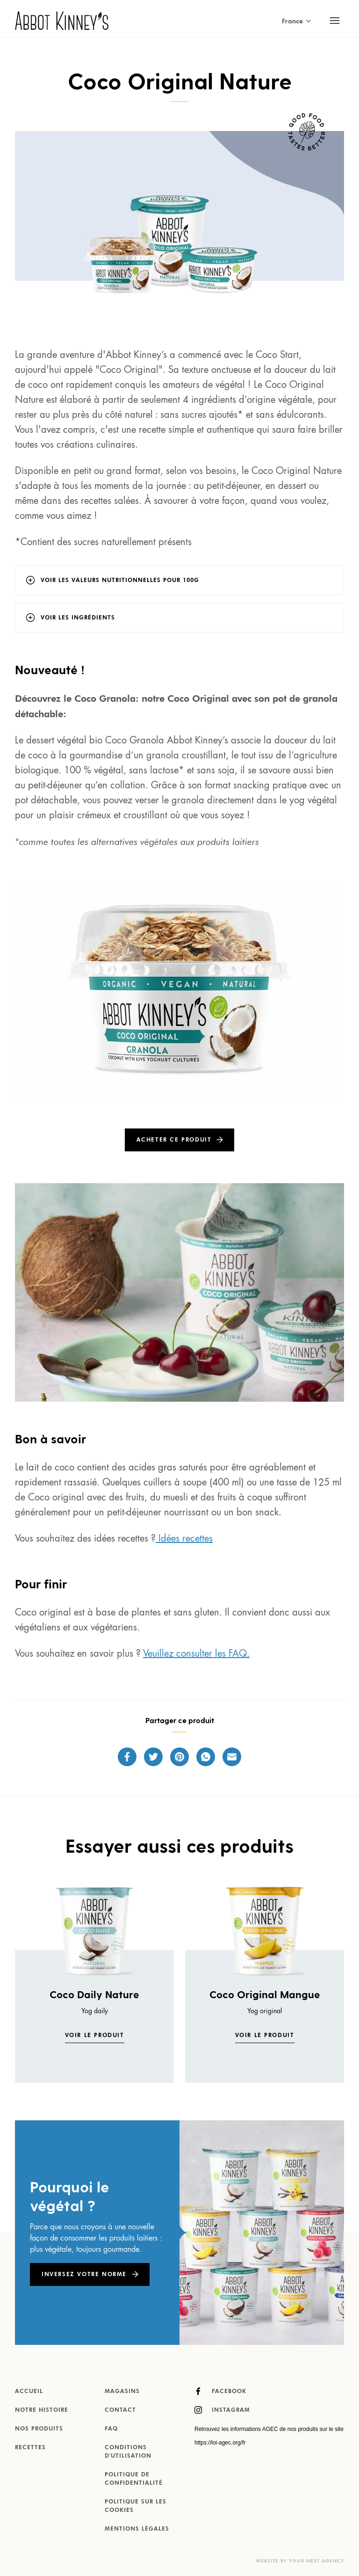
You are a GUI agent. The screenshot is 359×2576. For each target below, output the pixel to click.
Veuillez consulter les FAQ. (196, 1654)
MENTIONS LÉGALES (137, 2529)
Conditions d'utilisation (128, 2452)
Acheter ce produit (174, 1140)
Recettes (30, 2448)
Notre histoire (41, 2410)
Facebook (220, 2391)
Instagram (222, 2410)
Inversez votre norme (84, 2275)
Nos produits (39, 2429)
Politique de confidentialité (134, 2479)
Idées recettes (184, 1539)
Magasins (122, 2391)
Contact (120, 2410)
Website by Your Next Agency (300, 2561)
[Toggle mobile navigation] (334, 20)
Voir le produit (94, 2035)
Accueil (29, 2391)
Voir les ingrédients (78, 618)
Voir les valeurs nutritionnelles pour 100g (120, 580)
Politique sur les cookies (135, 2506)
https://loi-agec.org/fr (219, 2442)
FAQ (111, 2429)
